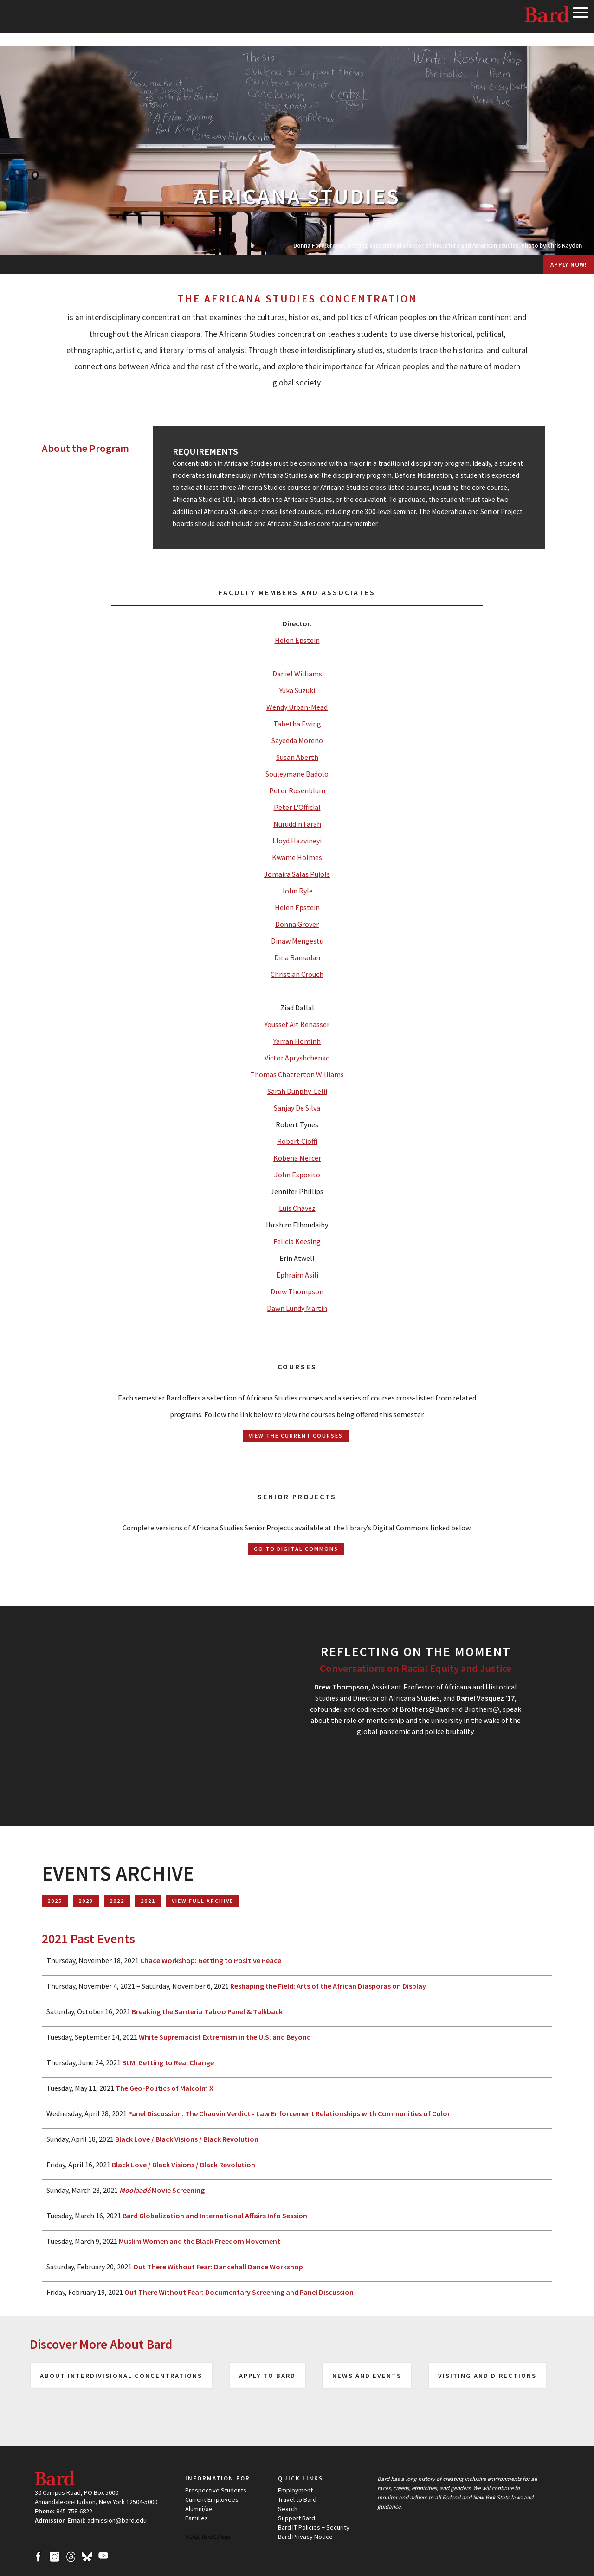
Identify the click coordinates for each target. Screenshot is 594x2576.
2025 (54, 1900)
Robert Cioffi (297, 1141)
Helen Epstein (297, 640)
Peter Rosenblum (297, 790)
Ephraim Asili (297, 1274)
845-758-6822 (74, 2511)
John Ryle (297, 890)
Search (287, 2509)
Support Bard (296, 2518)
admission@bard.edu (117, 2520)
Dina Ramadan (297, 957)
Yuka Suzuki (297, 690)
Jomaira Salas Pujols (297, 874)
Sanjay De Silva (297, 1107)
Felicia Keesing (297, 1241)
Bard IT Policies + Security (313, 2527)
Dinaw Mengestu (297, 940)
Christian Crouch (297, 974)
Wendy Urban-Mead (297, 707)
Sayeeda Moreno (297, 740)
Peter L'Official (297, 807)
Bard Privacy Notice (305, 2536)
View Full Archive (202, 1900)
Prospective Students (215, 2490)
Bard (547, 16)
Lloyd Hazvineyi (297, 840)
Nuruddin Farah (297, 824)
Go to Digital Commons (296, 1548)
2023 (85, 1900)
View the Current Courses (296, 1435)
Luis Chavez (297, 1208)
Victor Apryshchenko (297, 1057)
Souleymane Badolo (297, 773)
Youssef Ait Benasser (297, 1024)
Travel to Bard (297, 2499)
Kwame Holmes (297, 857)
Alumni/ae (199, 2509)
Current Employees (212, 2499)
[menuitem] (297, 264)
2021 (148, 1900)
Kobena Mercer (297, 1158)
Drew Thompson (297, 1291)
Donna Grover (297, 924)
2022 (117, 1900)
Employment (295, 2490)
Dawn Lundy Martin (297, 1308)
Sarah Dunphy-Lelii (297, 1091)
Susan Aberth (297, 757)
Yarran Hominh (297, 1041)
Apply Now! (568, 264)
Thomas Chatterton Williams (297, 1074)
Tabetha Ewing (297, 723)
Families (196, 2518)
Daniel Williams (297, 673)
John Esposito (297, 1174)
